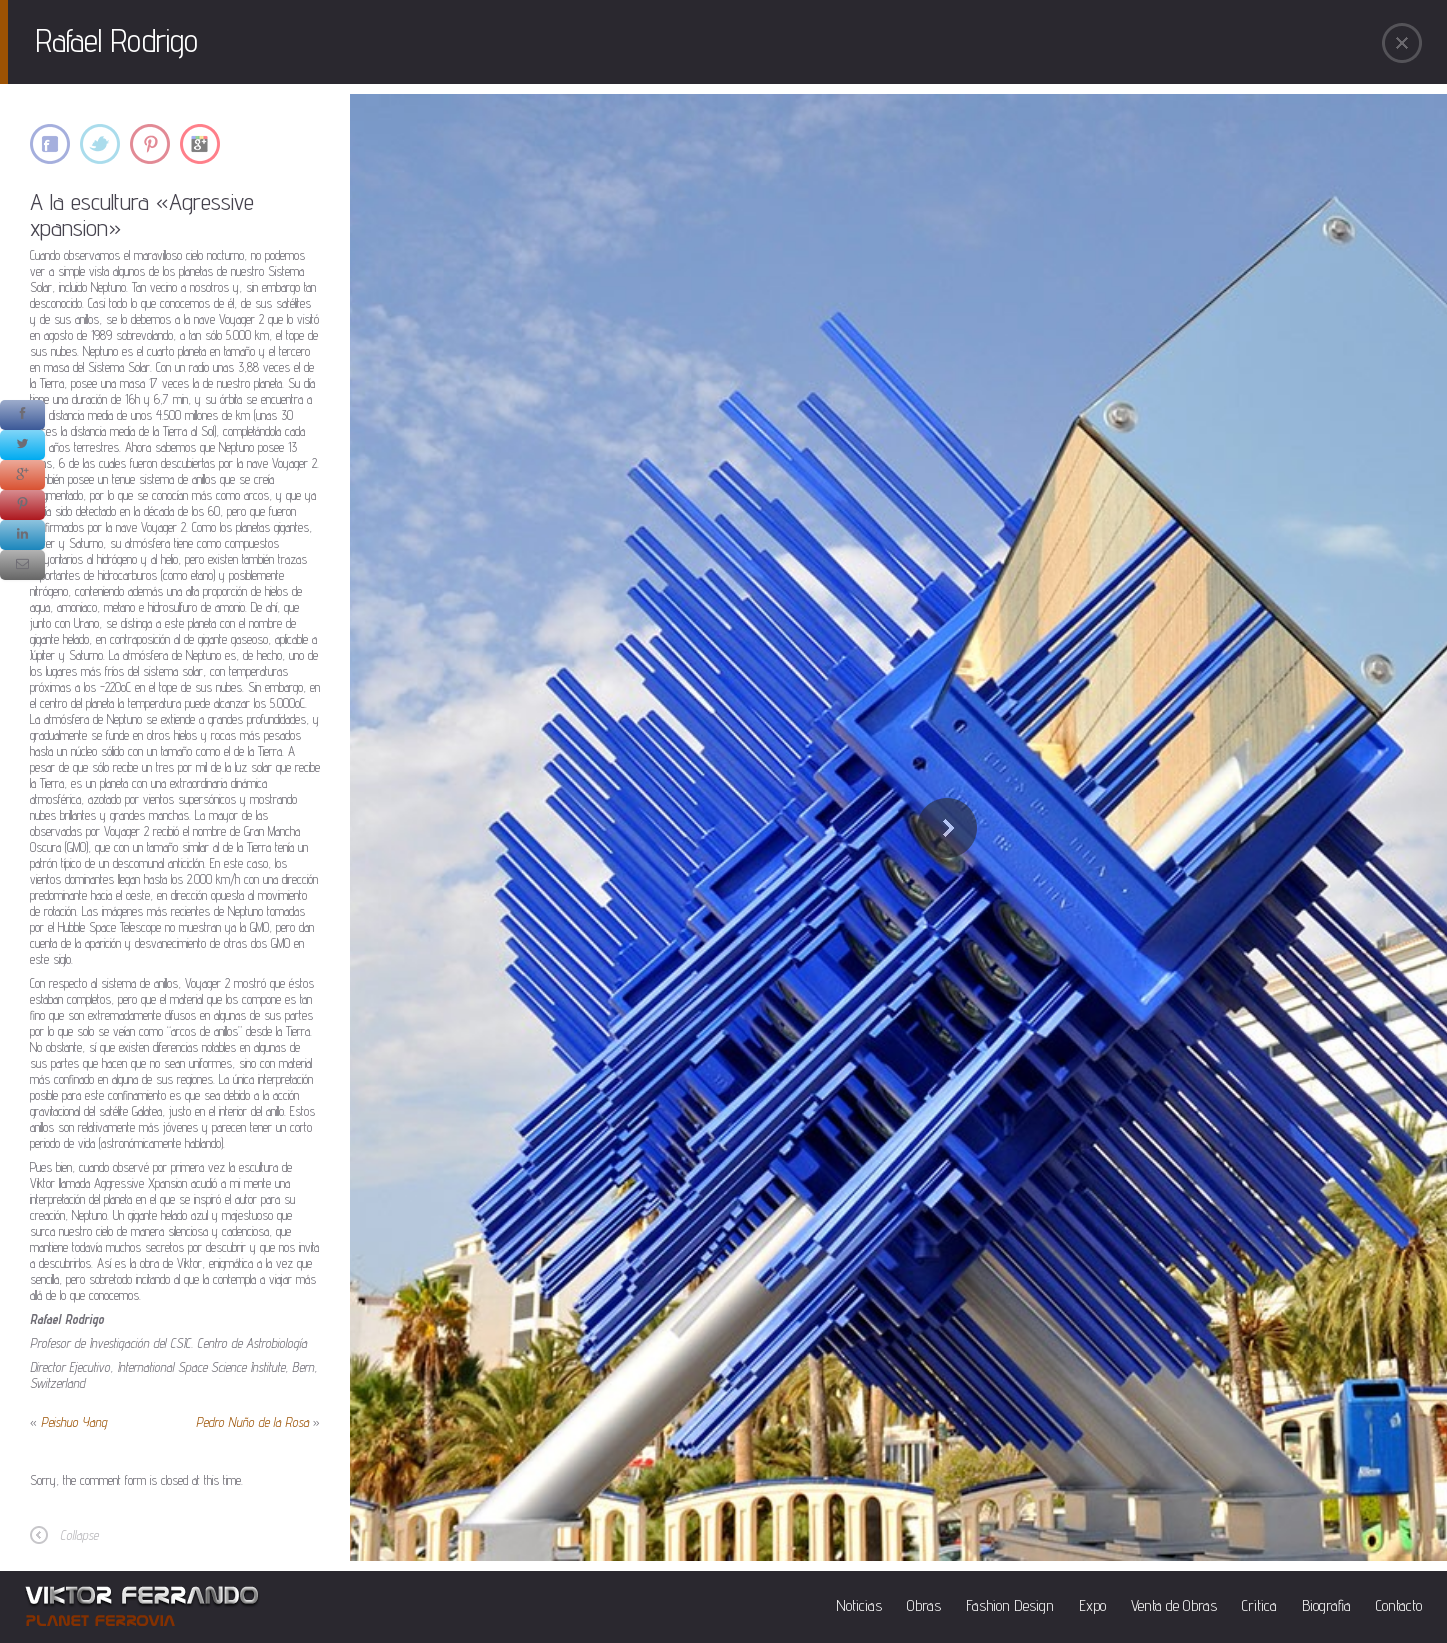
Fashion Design (1010, 1605)
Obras (924, 1605)
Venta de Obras (1174, 1605)
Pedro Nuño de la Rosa (252, 1422)
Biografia (1326, 1605)
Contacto (1399, 1605)
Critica (1259, 1605)
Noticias (859, 1605)
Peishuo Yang (74, 1422)
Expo (1092, 1605)
